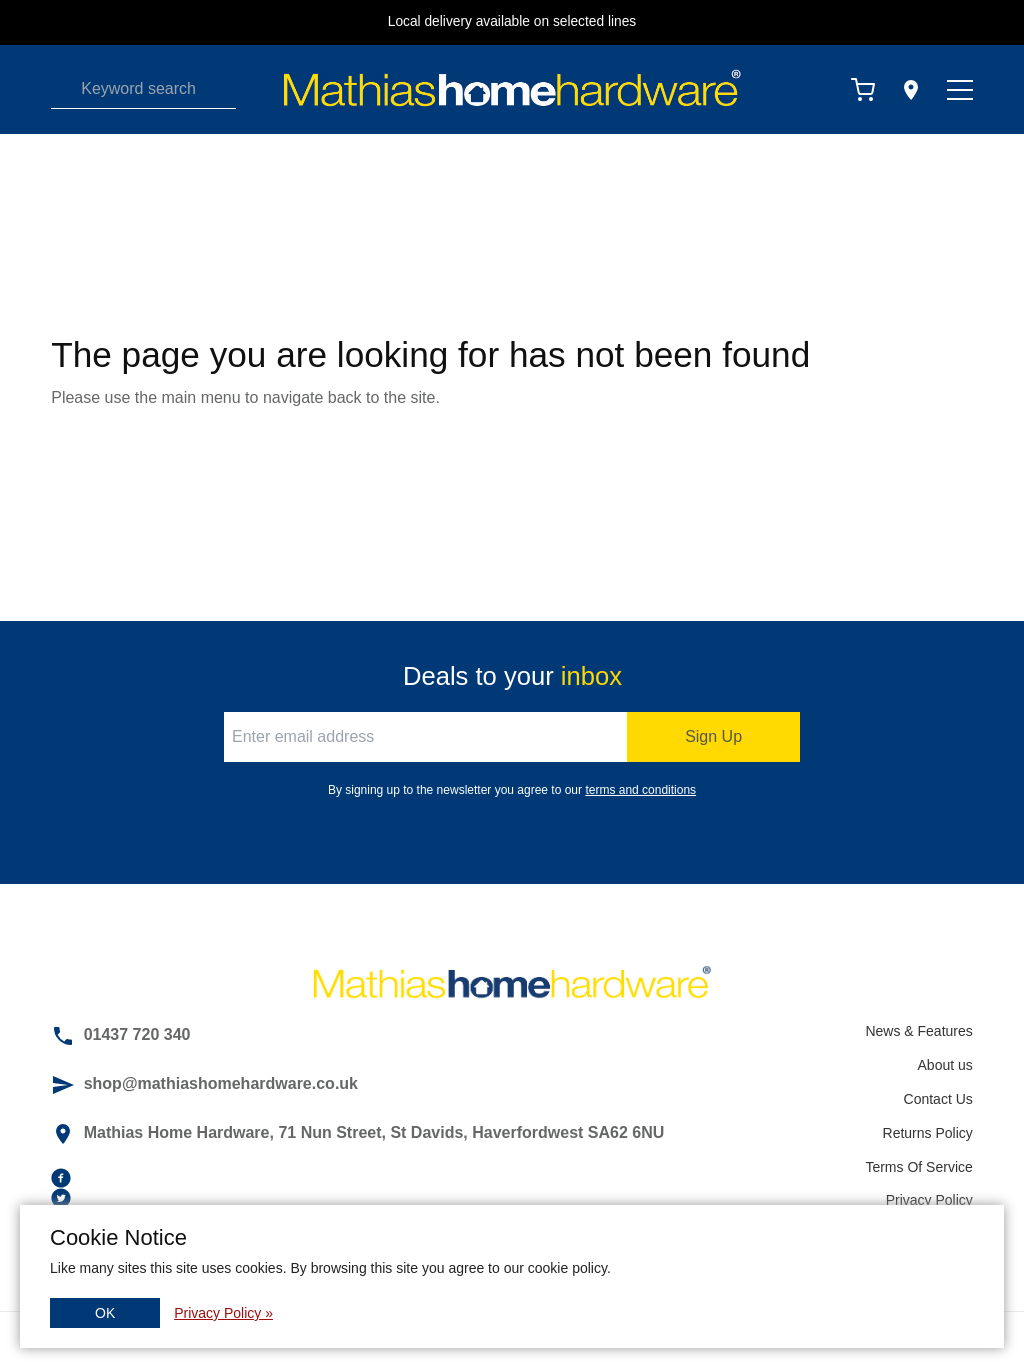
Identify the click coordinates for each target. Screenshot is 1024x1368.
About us (945, 1065)
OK (105, 1313)
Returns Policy (928, 1133)
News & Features (918, 1031)
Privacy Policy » (223, 1313)
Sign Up (713, 736)
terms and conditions (640, 790)
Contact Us (938, 1099)
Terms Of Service (918, 1167)
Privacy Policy (929, 1200)
